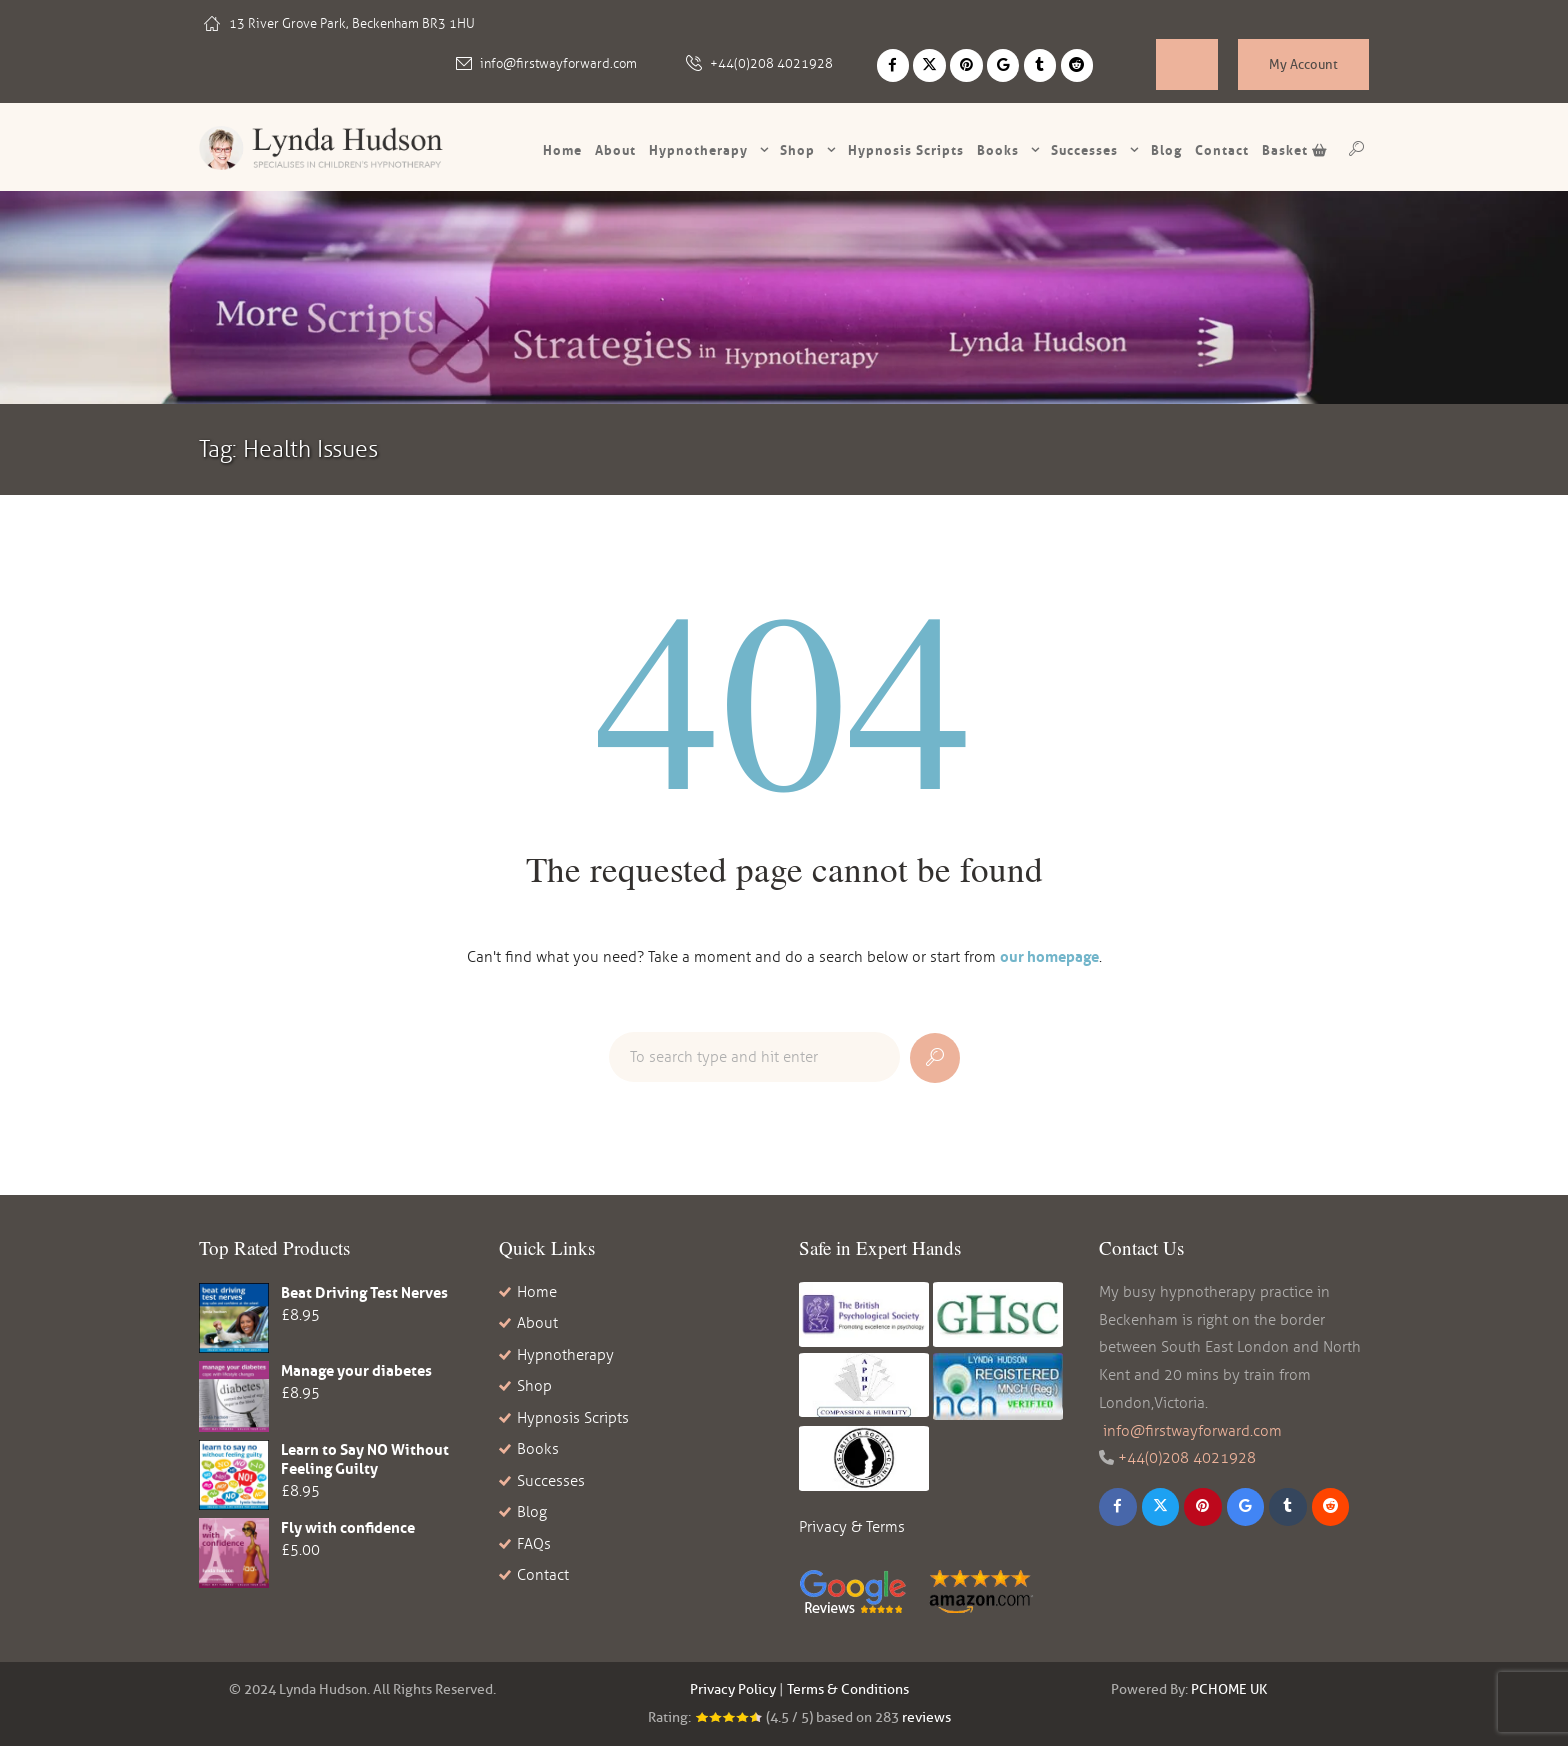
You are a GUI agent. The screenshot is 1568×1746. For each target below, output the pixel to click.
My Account (1303, 64)
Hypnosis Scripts (573, 1418)
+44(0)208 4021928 (771, 64)
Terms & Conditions (848, 1689)
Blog (1166, 150)
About (615, 150)
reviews (926, 1717)
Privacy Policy (733, 1689)
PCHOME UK (1229, 1689)
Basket (1295, 150)
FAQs (534, 1544)
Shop (797, 150)
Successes (1084, 150)
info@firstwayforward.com (558, 64)
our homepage (1049, 956)
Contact (1222, 150)
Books (998, 150)
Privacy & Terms (852, 1527)
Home (562, 150)
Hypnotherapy (698, 150)
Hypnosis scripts (906, 150)
